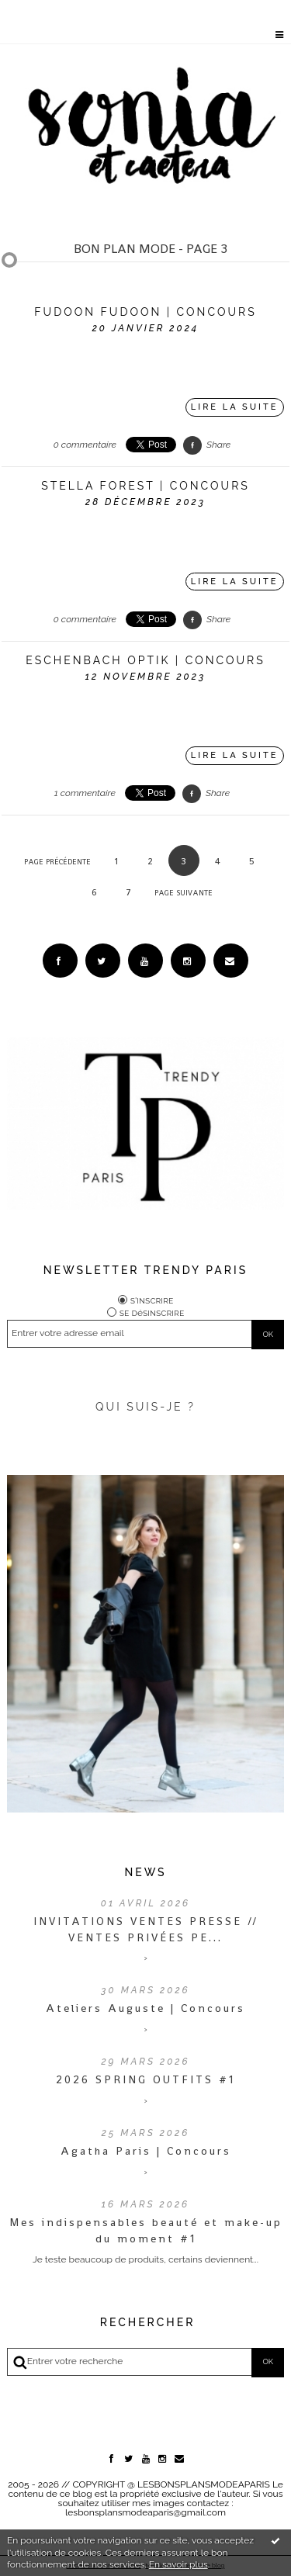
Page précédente (57, 862)
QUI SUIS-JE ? (145, 1407)
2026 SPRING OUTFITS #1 (145, 2079)
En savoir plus (178, 2564)
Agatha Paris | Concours (146, 2151)
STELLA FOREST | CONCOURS (145, 486)
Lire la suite (235, 407)
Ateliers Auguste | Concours (145, 2008)
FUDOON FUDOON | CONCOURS (145, 312)
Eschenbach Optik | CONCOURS (145, 660)
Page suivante (183, 893)
